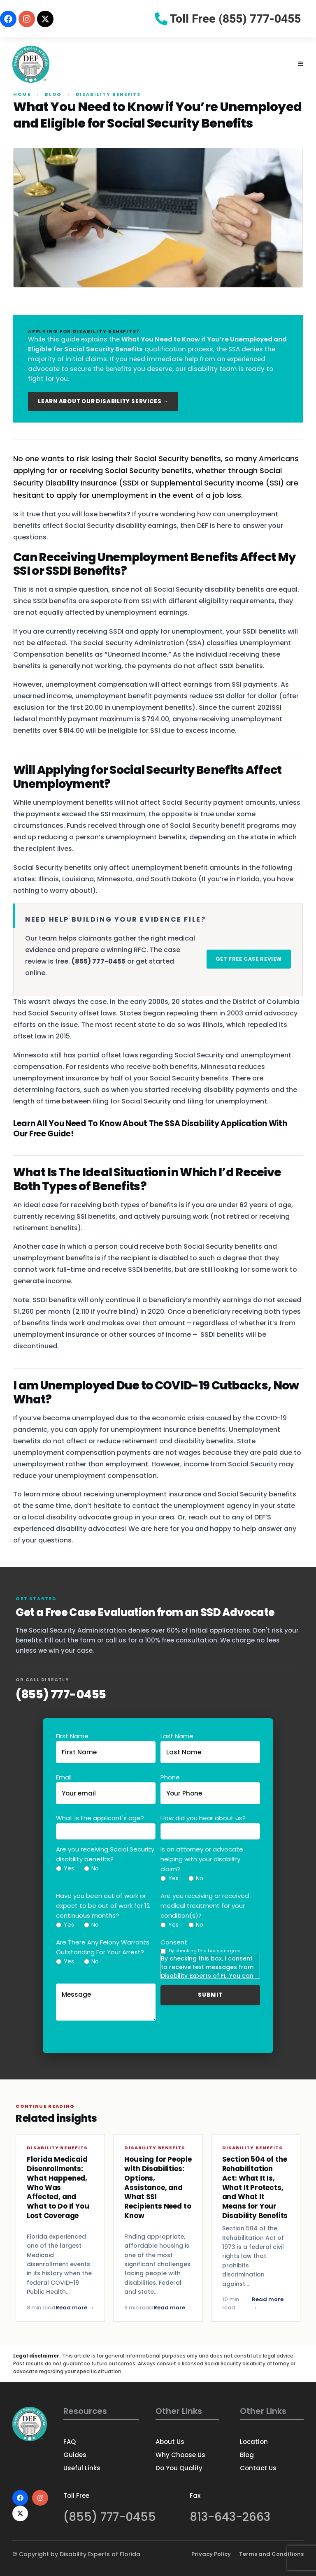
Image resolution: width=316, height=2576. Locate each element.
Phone (170, 1777)
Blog (53, 94)
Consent (173, 1942)
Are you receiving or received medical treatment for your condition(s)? (204, 1905)
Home (22, 94)
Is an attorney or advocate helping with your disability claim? (201, 1859)
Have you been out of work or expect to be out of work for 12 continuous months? (103, 1905)
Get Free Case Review (249, 958)
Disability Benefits (108, 94)
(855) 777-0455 (61, 1694)
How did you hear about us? (203, 1818)
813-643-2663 (230, 2517)
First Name (72, 1736)
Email (64, 1777)
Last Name (176, 1736)
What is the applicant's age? (100, 1818)
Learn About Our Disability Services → (103, 401)
